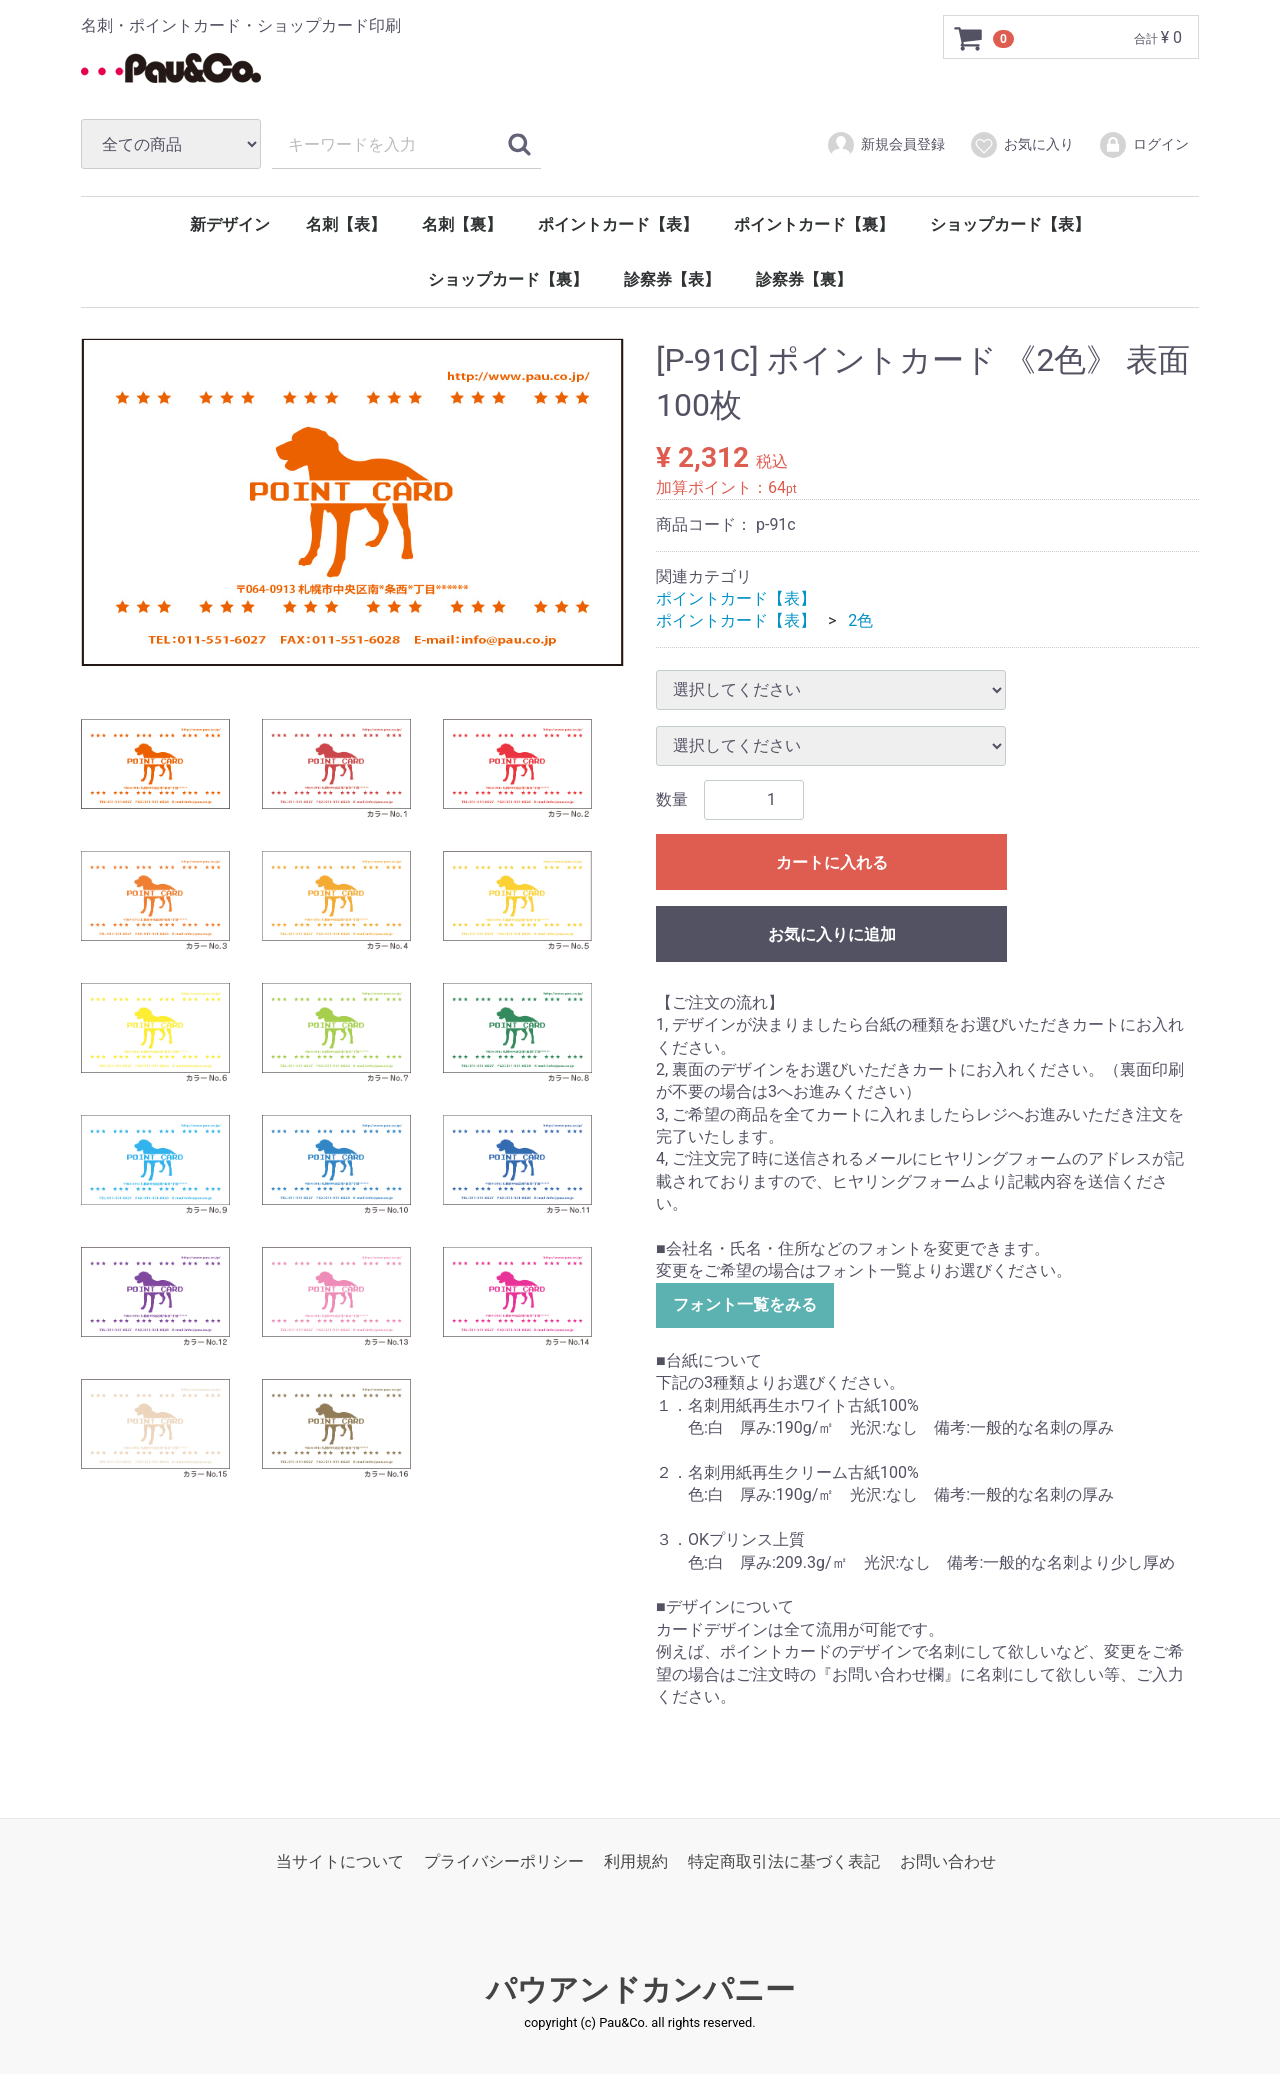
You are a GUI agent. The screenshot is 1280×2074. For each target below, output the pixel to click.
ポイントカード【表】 (618, 224)
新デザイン (230, 224)
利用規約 (636, 1861)
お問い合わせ (948, 1861)
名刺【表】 (346, 224)
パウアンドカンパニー (640, 1989)
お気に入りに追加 (832, 934)
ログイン (1143, 145)
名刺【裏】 (462, 224)
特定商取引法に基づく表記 (784, 1861)
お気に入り (1021, 145)
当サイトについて (340, 1861)
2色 (860, 620)
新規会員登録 (885, 145)
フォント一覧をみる (745, 1304)
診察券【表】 (672, 279)
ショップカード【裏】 (508, 279)
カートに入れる (832, 862)
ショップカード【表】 (1010, 224)
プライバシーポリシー (504, 1861)
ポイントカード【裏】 (814, 224)
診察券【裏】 (804, 279)
